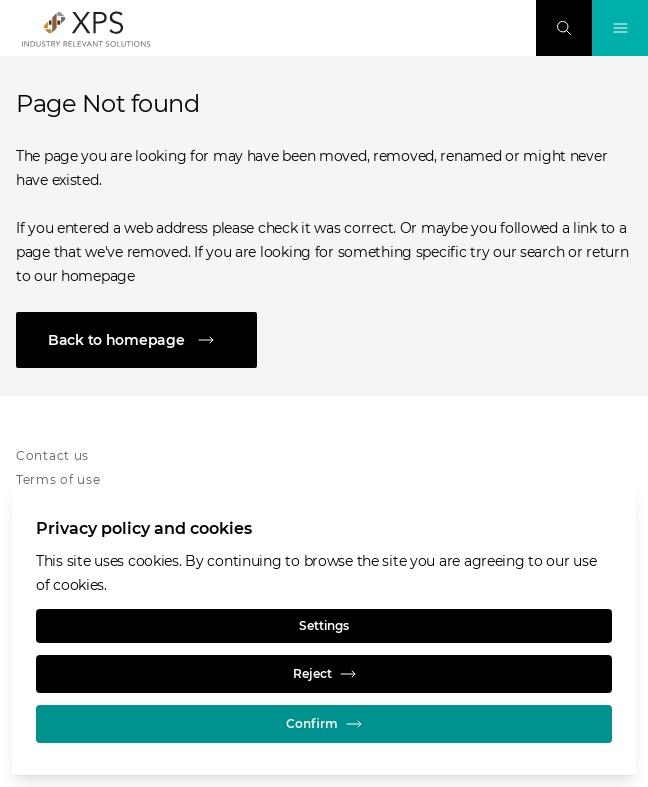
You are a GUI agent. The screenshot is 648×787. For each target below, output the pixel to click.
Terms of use (58, 479)
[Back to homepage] (324, 340)
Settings (324, 625)
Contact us (52, 455)
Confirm (324, 724)
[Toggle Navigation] (620, 28)
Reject (324, 674)
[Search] (564, 28)
